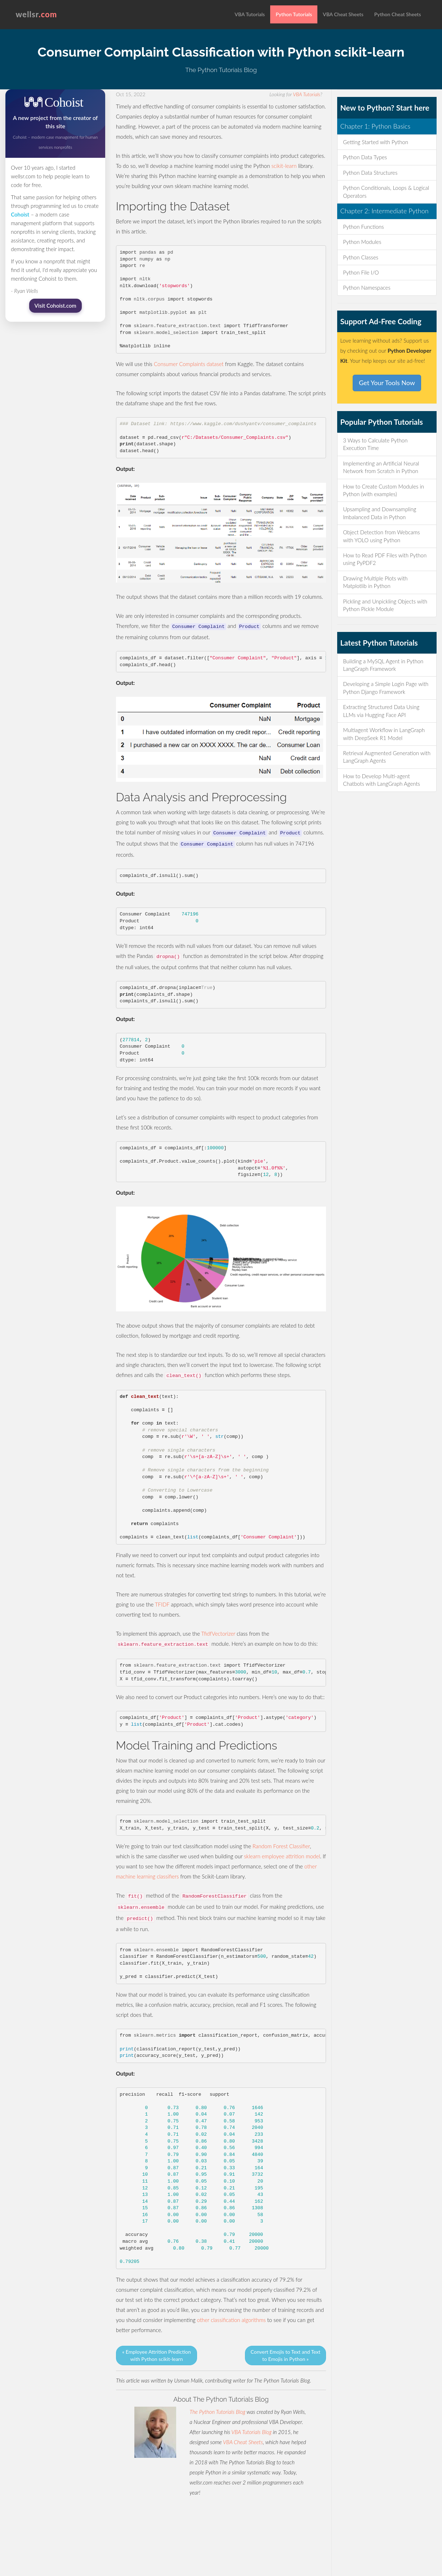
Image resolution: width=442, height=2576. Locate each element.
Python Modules (362, 242)
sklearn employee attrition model (282, 1856)
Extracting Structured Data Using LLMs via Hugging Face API (381, 711)
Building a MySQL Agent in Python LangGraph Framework (383, 665)
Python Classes (360, 257)
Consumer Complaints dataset (189, 364)
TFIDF (162, 1604)
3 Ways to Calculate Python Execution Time (375, 444)
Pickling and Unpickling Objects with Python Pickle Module (385, 605)
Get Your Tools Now (387, 383)
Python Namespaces (366, 287)
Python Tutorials (294, 14)
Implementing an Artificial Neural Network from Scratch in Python (381, 467)
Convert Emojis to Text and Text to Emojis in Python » (286, 2355)
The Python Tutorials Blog (217, 2411)
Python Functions (363, 226)
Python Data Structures (370, 172)
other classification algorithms (231, 2320)
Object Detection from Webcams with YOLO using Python (381, 536)
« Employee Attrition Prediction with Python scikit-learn (156, 2355)
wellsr (36, 14)
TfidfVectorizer (218, 1633)
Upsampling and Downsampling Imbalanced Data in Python (379, 513)
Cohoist (20, 214)
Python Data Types (365, 157)
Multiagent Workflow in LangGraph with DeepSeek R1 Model (384, 734)
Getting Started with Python (375, 142)
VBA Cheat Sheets (343, 14)
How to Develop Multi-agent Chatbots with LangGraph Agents (381, 780)
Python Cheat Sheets (397, 14)
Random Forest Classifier (281, 1846)
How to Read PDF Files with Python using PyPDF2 (385, 559)
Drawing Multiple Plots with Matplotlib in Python (375, 582)
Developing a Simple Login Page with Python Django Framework (385, 688)
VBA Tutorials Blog (251, 2432)
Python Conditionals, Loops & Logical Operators (386, 191)
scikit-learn (284, 165)
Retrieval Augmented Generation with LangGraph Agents (386, 757)
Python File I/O (361, 272)
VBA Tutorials (250, 14)
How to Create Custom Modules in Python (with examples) (383, 490)
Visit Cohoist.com (55, 305)
